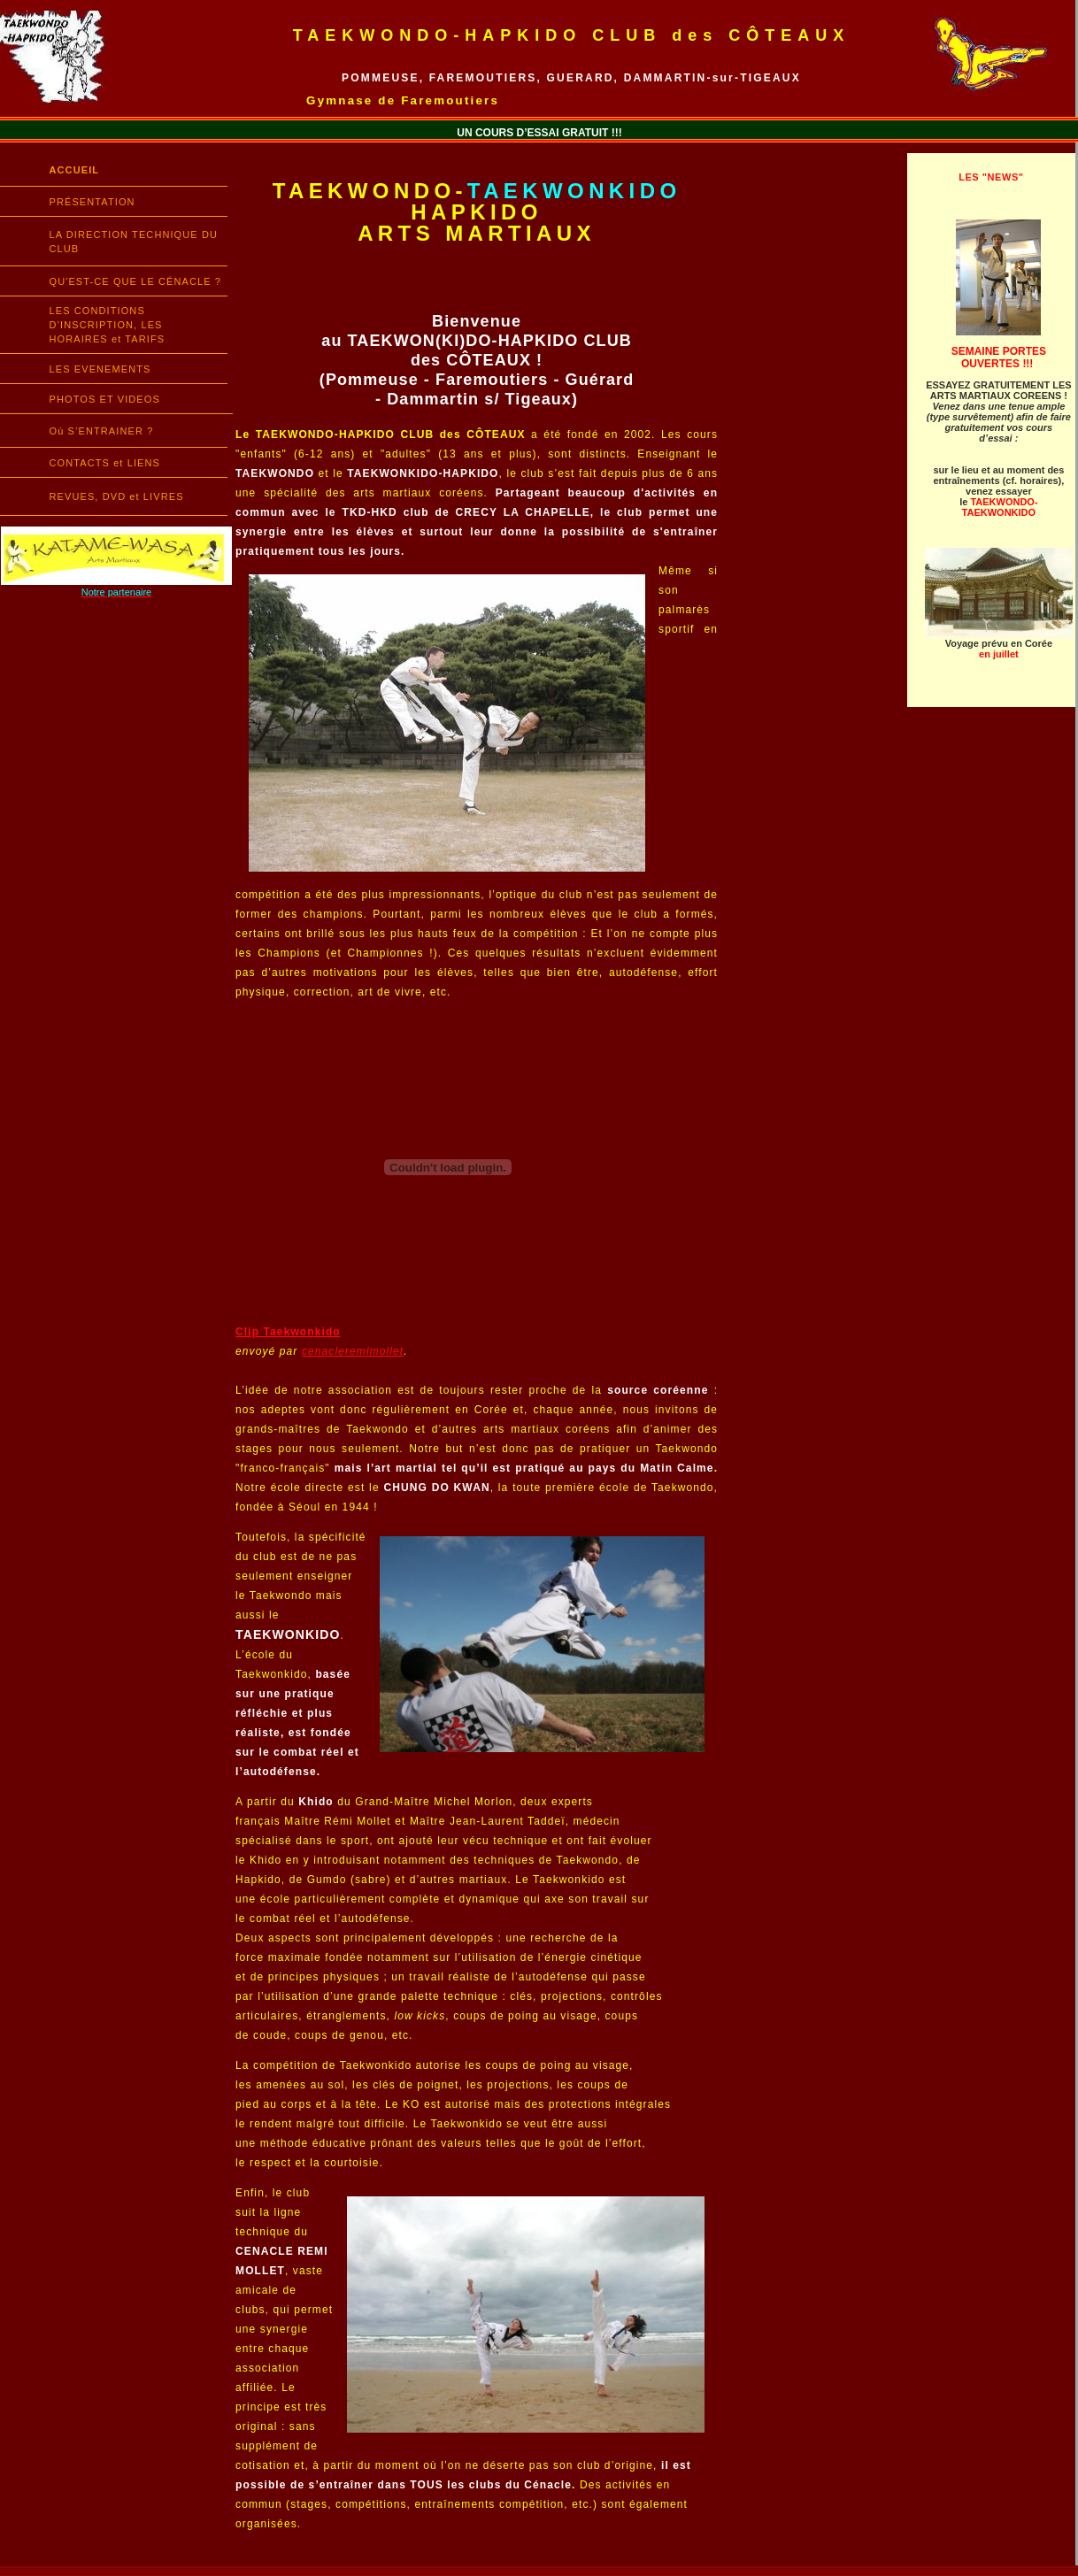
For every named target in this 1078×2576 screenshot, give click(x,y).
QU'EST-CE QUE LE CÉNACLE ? (136, 281)
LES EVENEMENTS (100, 369)
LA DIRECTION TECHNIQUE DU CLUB (134, 241)
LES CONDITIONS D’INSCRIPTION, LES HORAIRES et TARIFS (108, 324)
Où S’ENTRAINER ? (102, 431)
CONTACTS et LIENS (105, 463)
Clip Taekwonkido (288, 1332)
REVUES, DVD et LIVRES (117, 496)
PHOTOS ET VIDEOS (105, 399)
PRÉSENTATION (92, 201)
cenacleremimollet (353, 1351)
